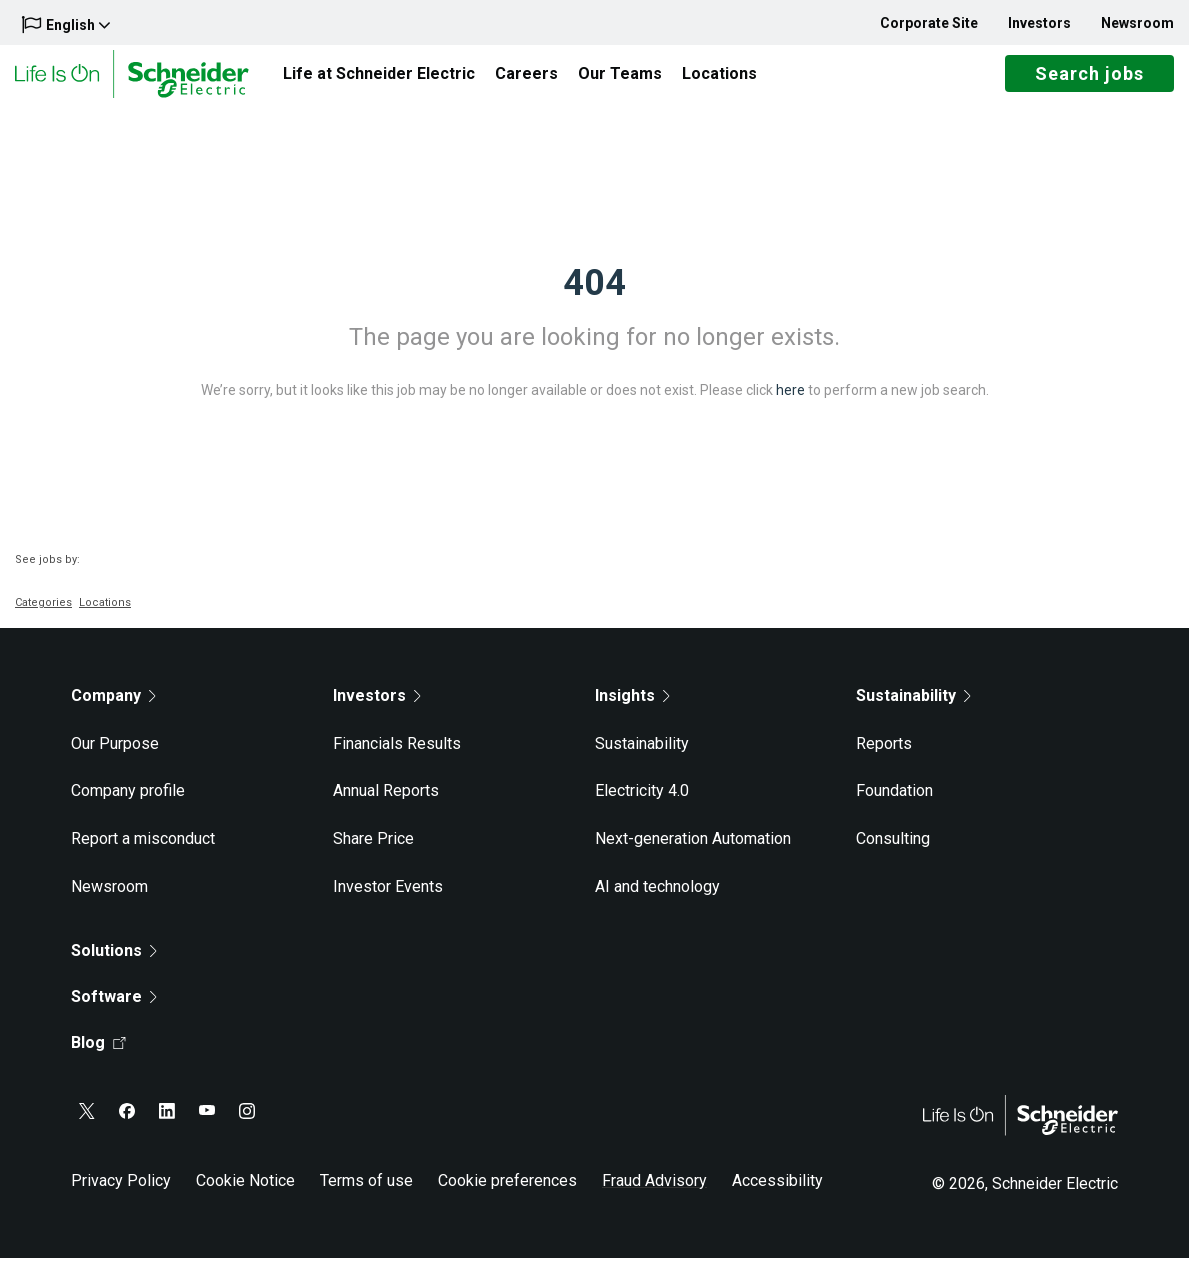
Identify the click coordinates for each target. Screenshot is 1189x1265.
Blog (98, 1049)
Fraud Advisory (654, 1187)
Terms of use (366, 1187)
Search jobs (1089, 77)
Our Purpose (115, 750)
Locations (719, 76)
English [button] (66, 24)
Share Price (373, 845)
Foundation (894, 798)
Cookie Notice (245, 1187)
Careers (526, 76)
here (790, 397)
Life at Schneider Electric (379, 76)
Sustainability (642, 750)
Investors (1039, 23)
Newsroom (1137, 23)
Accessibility (777, 1187)
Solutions (114, 957)
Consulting (893, 845)
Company (113, 702)
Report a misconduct (143, 845)
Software (114, 1003)
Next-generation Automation (693, 845)
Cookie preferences (507, 1187)
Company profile (128, 798)
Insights (632, 702)
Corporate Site (929, 23)
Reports (884, 750)
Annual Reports (386, 798)
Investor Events (388, 893)
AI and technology (657, 893)
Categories (43, 609)
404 (594, 290)
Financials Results (397, 750)
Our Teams (620, 76)
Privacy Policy (121, 1187)
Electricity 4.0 (642, 798)
